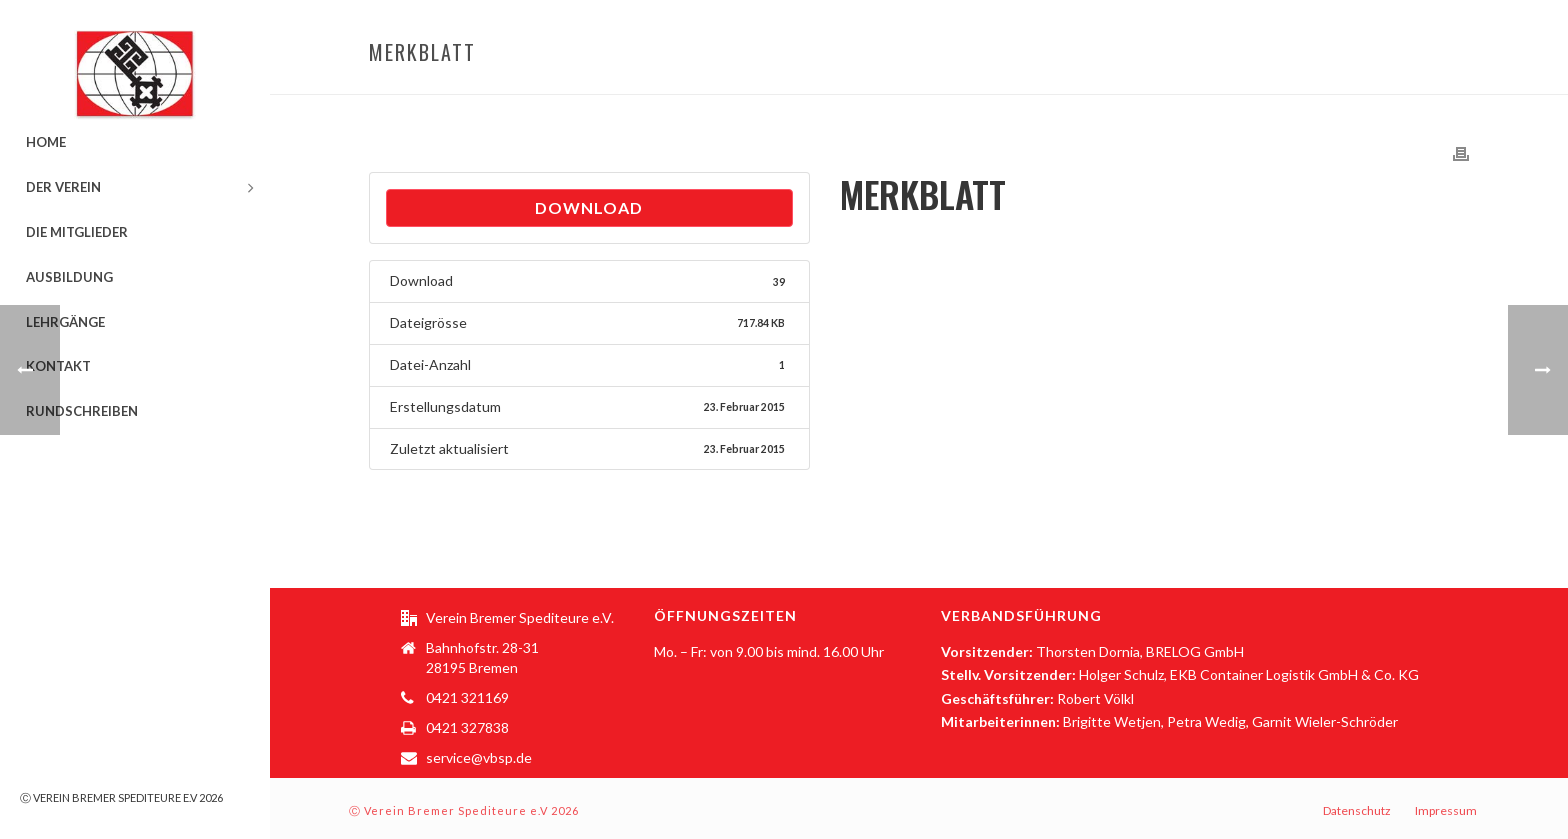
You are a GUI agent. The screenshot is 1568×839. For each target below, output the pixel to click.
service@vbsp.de (479, 757)
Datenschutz (1357, 810)
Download (589, 207)
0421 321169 (467, 697)
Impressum (1446, 810)
